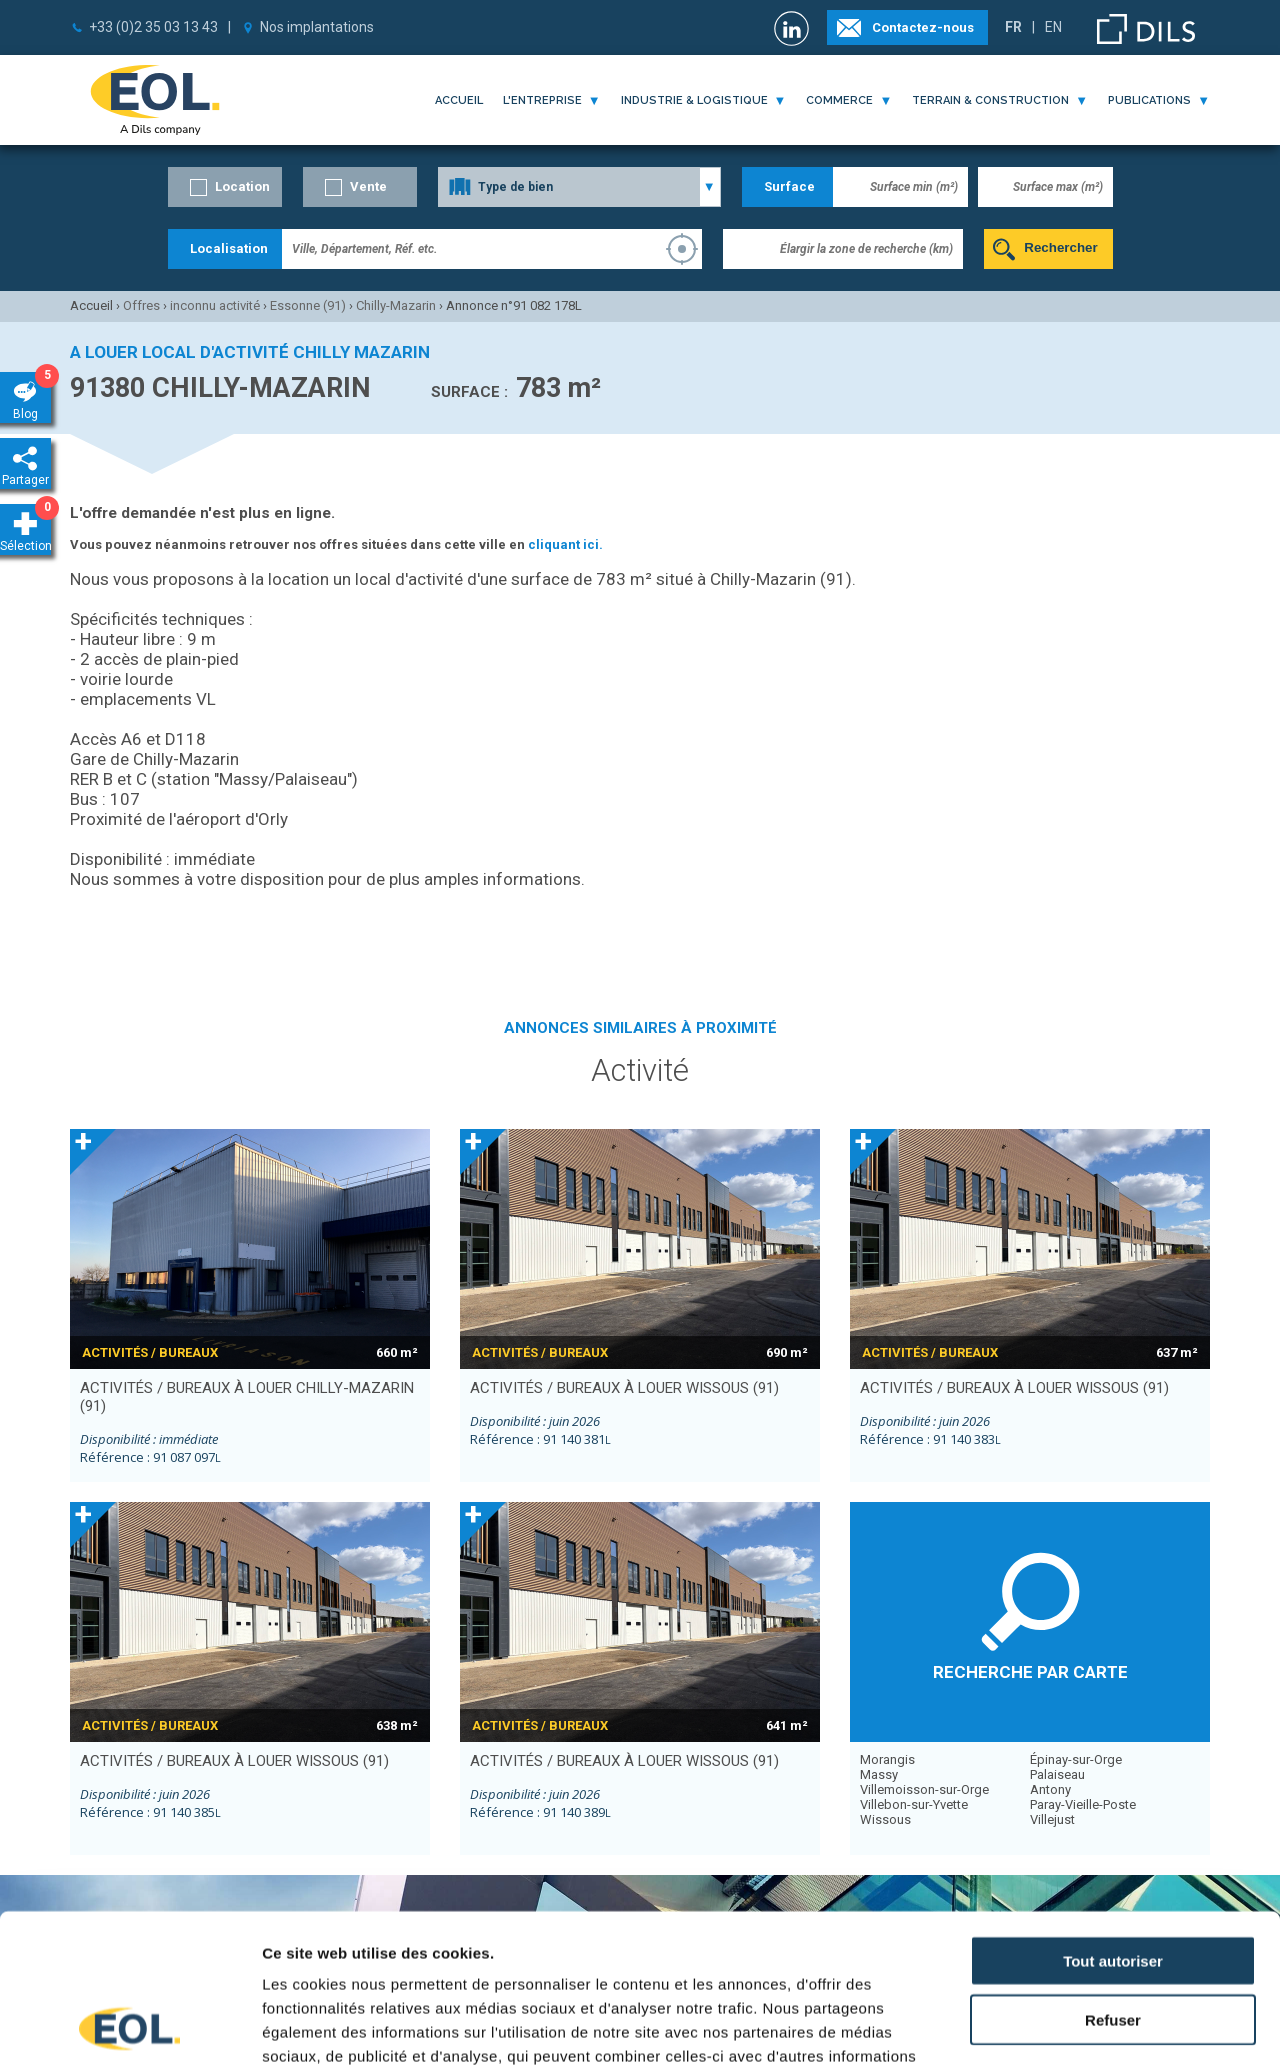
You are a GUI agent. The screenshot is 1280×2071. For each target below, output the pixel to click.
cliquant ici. (565, 544)
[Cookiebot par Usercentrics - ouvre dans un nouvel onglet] (129, 2032)
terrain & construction (990, 100)
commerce (839, 100)
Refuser (1113, 1882)
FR (1013, 27)
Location (242, 186)
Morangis (887, 1759)
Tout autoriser (1113, 1823)
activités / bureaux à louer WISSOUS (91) (624, 1388)
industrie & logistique (694, 100)
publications (1149, 100)
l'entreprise (542, 100)
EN (1053, 27)
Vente (368, 186)
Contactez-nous (923, 27)
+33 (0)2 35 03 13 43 (153, 27)
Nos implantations (317, 27)
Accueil (459, 100)
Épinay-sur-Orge (1076, 1759)
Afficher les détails (1101, 2031)
